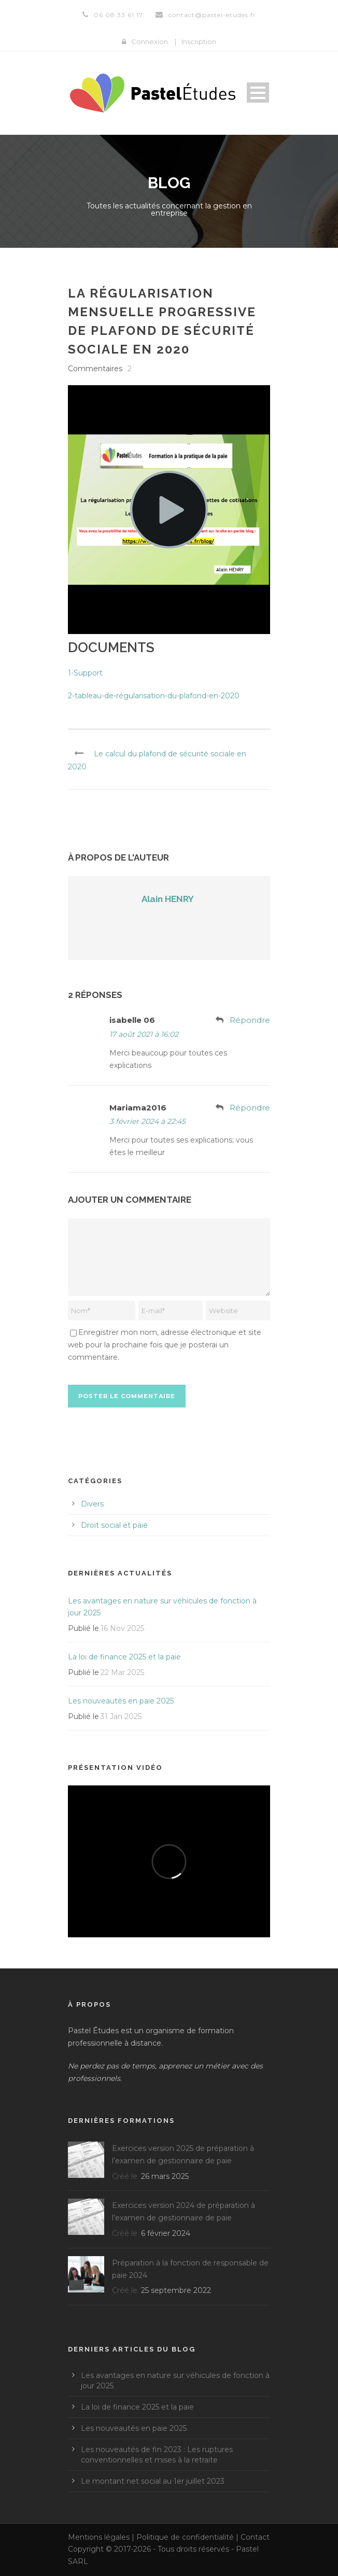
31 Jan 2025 (121, 1716)
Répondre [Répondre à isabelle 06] (250, 1020)
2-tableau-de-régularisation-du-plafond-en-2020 (154, 695)
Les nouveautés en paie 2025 (121, 1701)
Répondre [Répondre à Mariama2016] (250, 1108)
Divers (92, 1504)
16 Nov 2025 (122, 1628)
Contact (255, 2537)
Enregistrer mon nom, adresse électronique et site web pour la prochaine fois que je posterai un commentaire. (164, 1345)
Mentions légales (99, 2537)
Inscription (198, 41)
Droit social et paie (114, 1525)
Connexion (149, 41)
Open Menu (258, 92)
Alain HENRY (168, 899)
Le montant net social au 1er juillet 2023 (152, 2481)
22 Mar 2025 (122, 1672)
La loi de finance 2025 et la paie (124, 1657)
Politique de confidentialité (185, 2537)
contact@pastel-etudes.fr (212, 15)
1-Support (85, 673)
